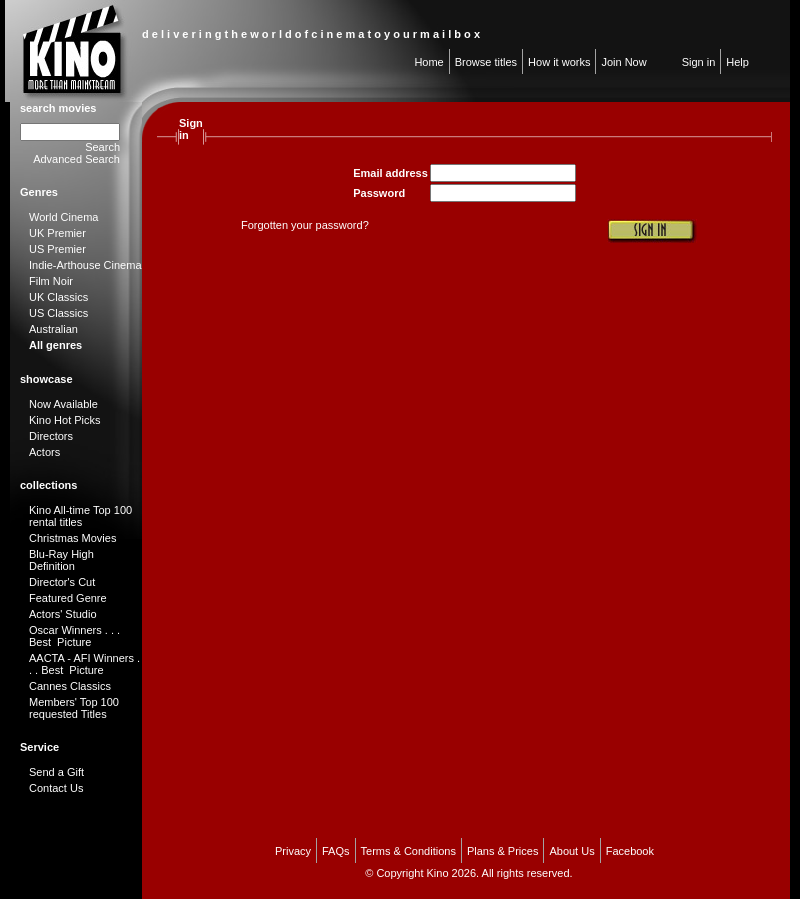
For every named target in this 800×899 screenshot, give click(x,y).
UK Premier (57, 233)
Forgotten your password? (305, 225)
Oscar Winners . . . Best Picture (74, 636)
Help (737, 62)
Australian (53, 329)
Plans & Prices (503, 851)
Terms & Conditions (408, 851)
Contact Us (56, 788)
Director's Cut (62, 582)
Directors (51, 436)
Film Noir (51, 281)
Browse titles (486, 62)
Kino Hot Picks (65, 420)
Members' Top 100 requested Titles (74, 708)
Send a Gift (56, 772)
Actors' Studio (63, 614)
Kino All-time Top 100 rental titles (80, 516)
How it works (559, 62)
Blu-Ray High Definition (61, 560)
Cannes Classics (70, 686)
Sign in (699, 62)
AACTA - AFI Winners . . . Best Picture (84, 664)
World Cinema (64, 217)
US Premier (57, 249)
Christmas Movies (72, 538)
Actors (44, 452)
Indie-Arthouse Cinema (85, 265)
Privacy (293, 851)
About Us (571, 851)
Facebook (630, 851)
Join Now (623, 62)
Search (102, 147)
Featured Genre (68, 598)
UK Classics (58, 297)
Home (428, 62)
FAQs (336, 851)
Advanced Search (76, 159)
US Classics (58, 313)
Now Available (63, 404)
